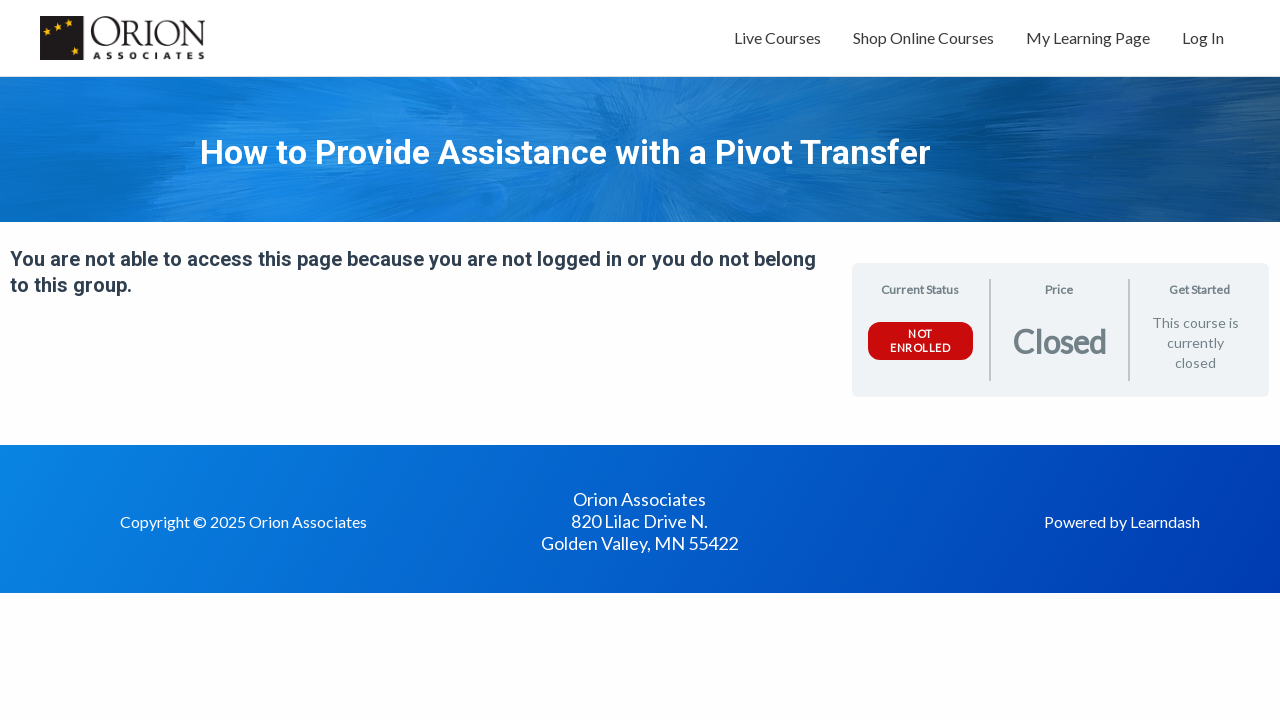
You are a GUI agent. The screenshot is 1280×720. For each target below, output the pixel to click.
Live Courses (777, 37)
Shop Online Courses (923, 37)
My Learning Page (1088, 37)
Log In (1203, 37)
